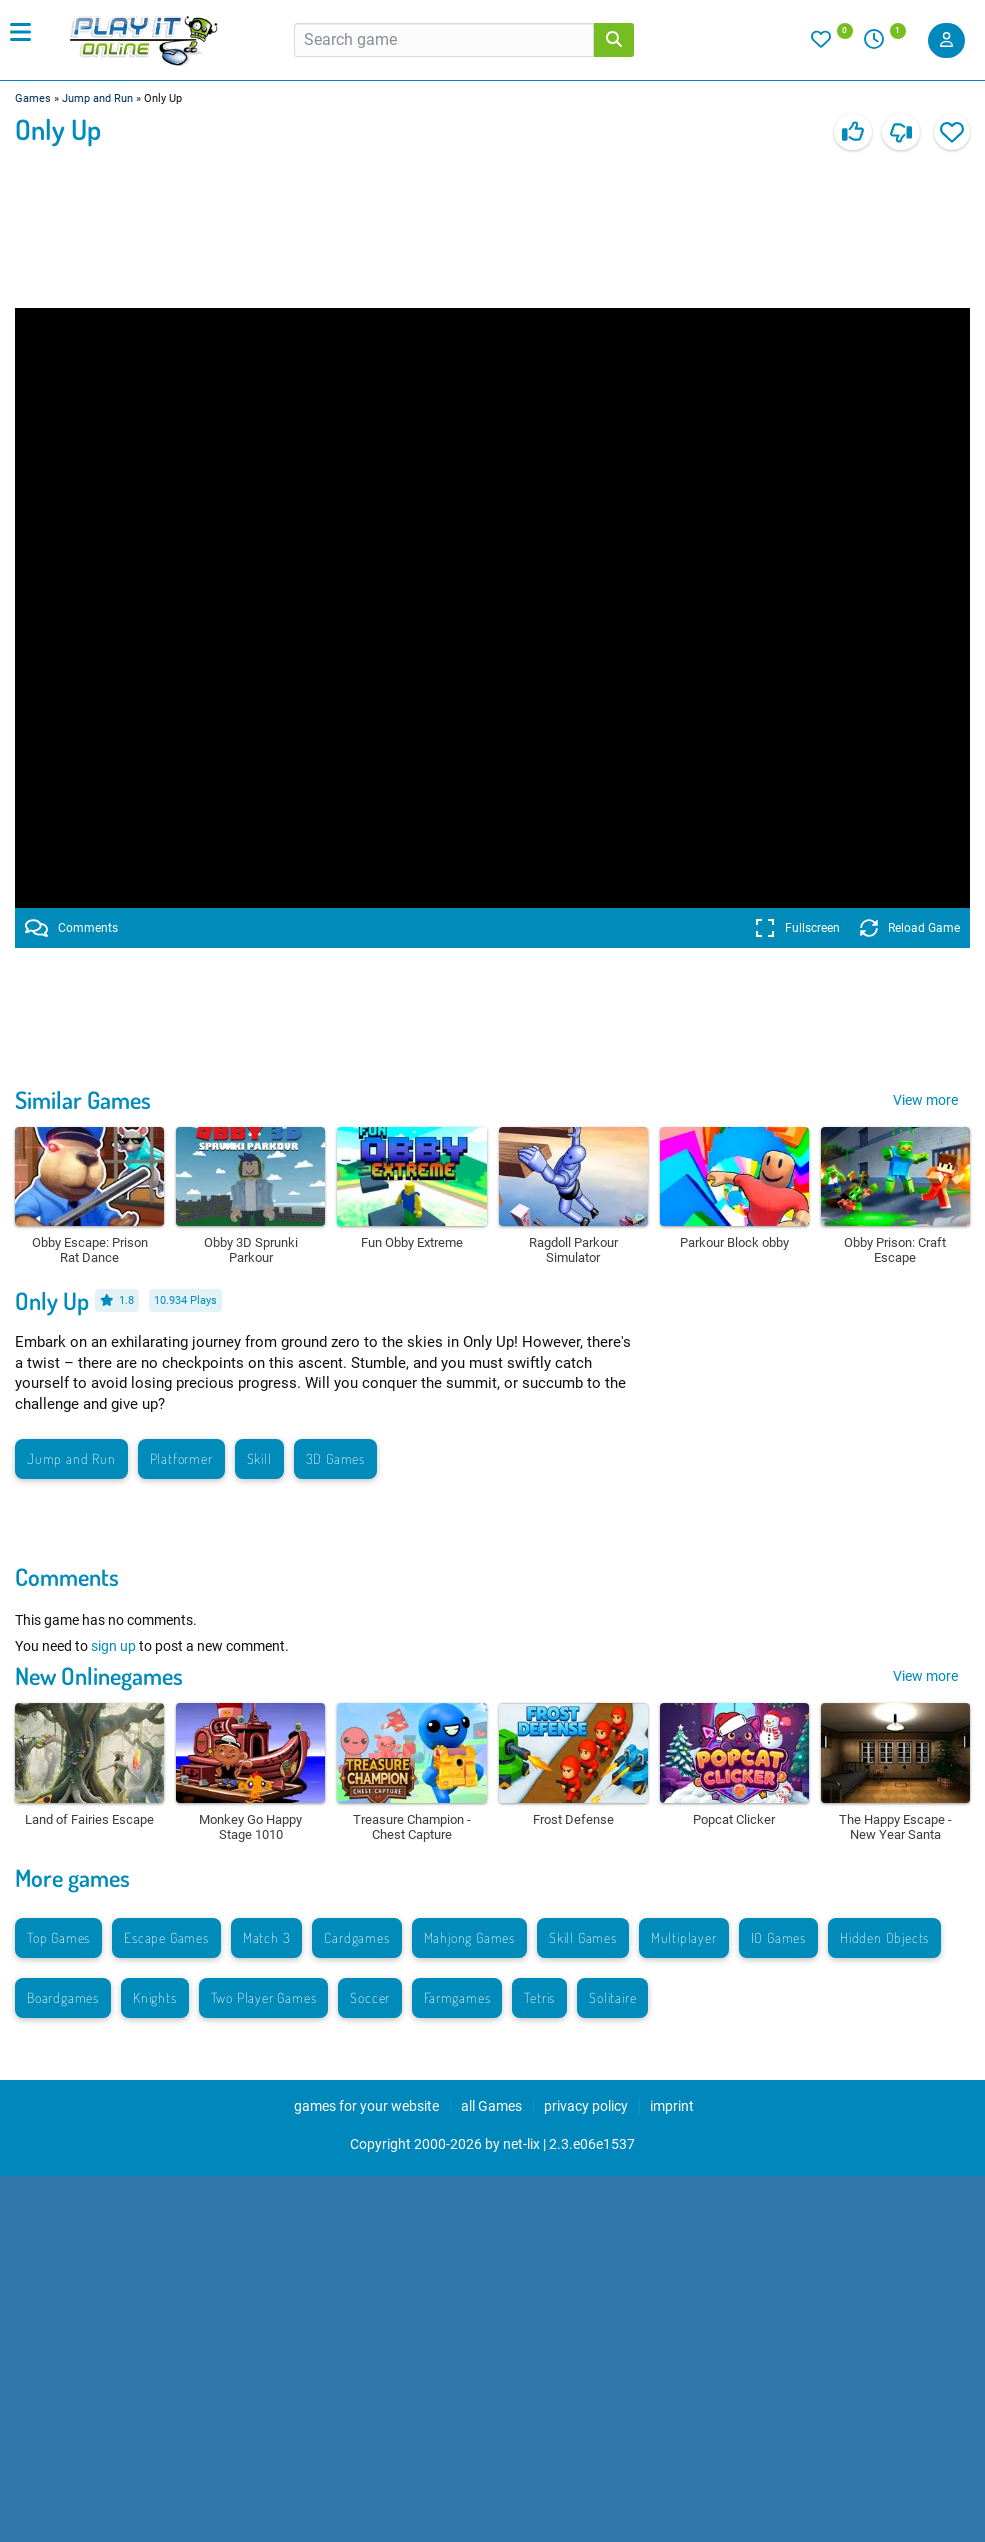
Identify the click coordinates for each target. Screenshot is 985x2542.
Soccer (370, 1997)
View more (925, 1100)
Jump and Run (97, 98)
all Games (491, 2106)
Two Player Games (264, 1997)
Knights (155, 1997)
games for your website (366, 2106)
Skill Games (583, 1937)
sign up (113, 1646)
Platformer (181, 1458)
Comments (71, 928)
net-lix (521, 2144)
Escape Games (166, 1937)
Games (33, 98)
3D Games (335, 1458)
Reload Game (910, 928)
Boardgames (63, 1997)
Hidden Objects (884, 1937)
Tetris (539, 1997)
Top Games (58, 1937)
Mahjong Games (469, 1937)
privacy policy (586, 2106)
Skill (259, 1458)
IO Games (778, 1937)
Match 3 (267, 1937)
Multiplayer (684, 1937)
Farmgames (457, 1997)
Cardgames (356, 1937)
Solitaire (612, 1997)
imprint (672, 2106)
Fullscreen (797, 928)
